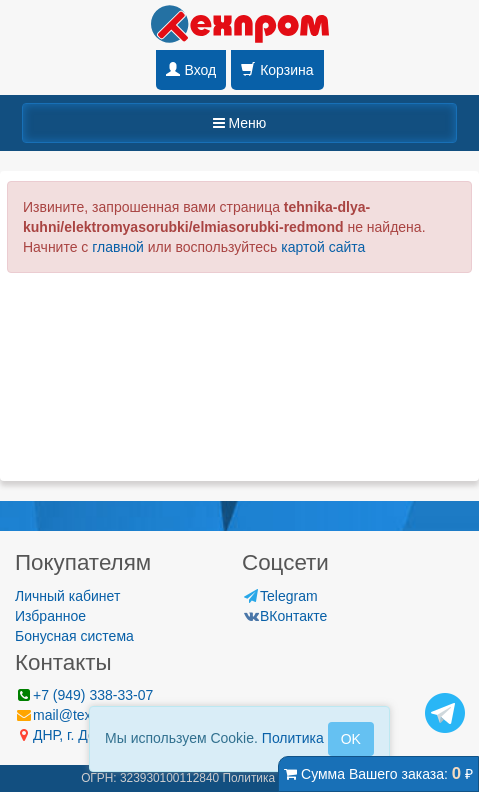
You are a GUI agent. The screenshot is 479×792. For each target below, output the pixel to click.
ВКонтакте (284, 616)
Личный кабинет (67, 596)
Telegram (280, 596)
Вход (191, 70)
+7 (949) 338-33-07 (84, 695)
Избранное (50, 616)
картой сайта (323, 247)
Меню (240, 123)
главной (118, 247)
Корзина (277, 70)
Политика (293, 738)
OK (351, 739)
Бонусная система (74, 636)
